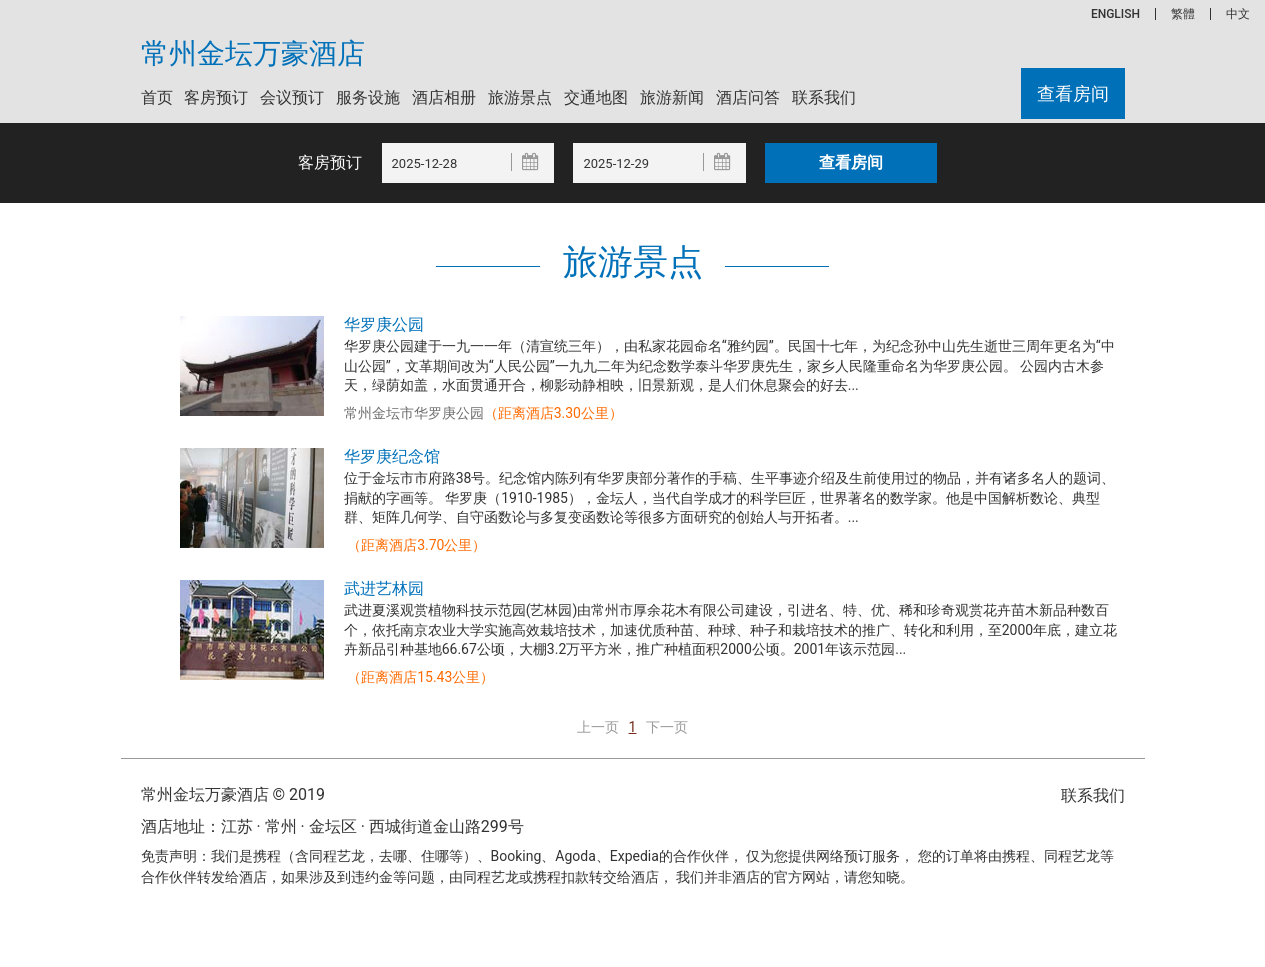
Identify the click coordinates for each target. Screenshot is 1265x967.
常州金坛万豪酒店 (253, 54)
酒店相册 (444, 97)
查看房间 (1073, 93)
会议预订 (292, 97)
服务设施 (368, 97)
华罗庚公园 (384, 324)
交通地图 (596, 97)
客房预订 (216, 97)
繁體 (1183, 14)
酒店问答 (748, 97)
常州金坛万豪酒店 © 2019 (233, 794)
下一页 (667, 727)
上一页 (598, 727)
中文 (1238, 14)
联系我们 (824, 97)
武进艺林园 (384, 588)
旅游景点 (520, 97)
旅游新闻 (672, 97)
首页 (157, 97)
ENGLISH (1115, 14)
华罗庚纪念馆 (392, 456)
